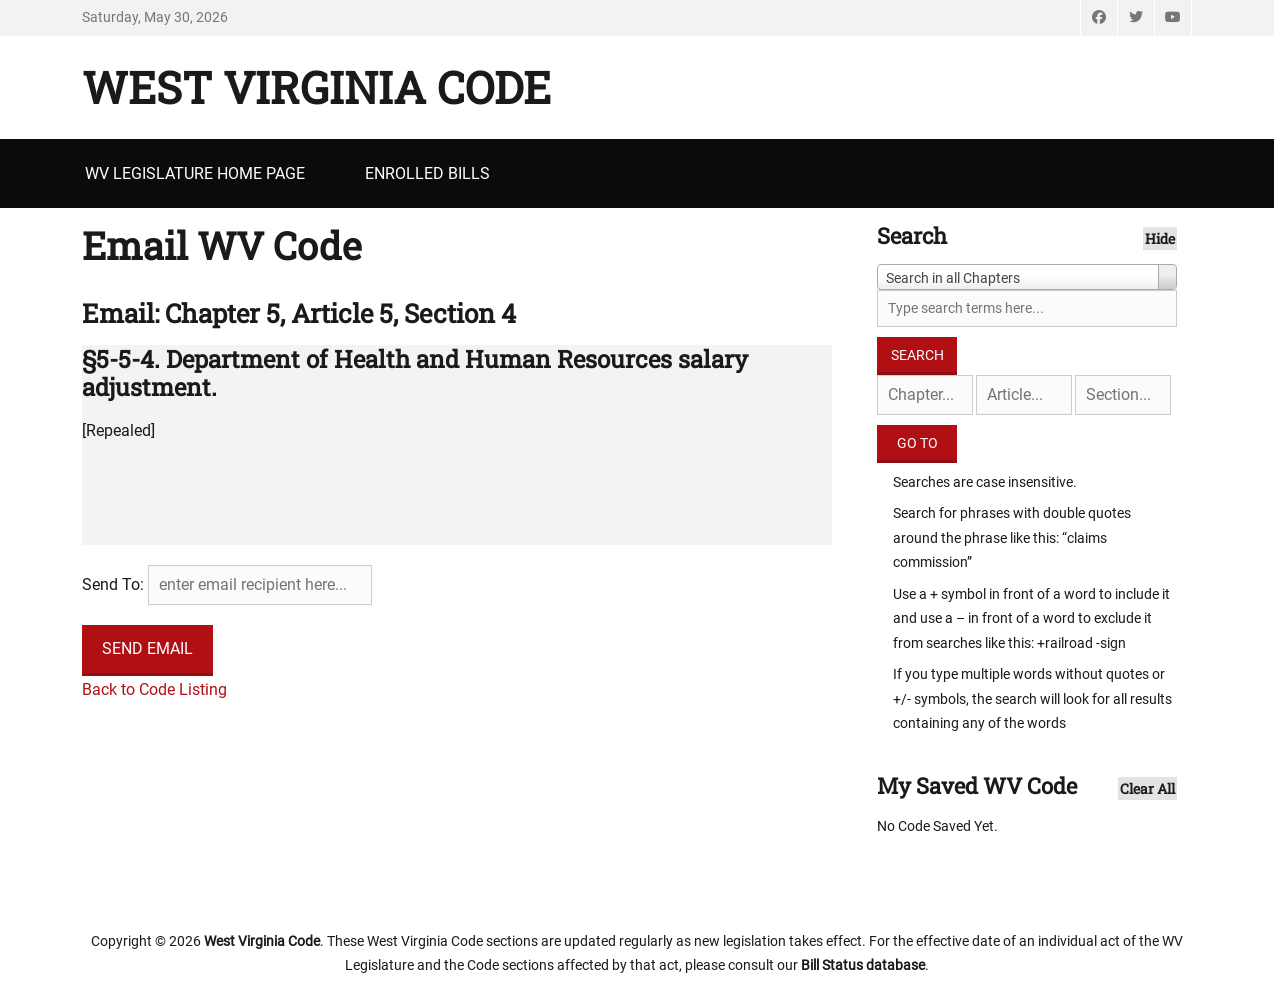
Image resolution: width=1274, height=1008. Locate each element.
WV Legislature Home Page (195, 173)
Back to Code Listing (154, 689)
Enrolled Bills (427, 173)
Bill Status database (863, 965)
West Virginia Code (316, 87)
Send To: (113, 584)
